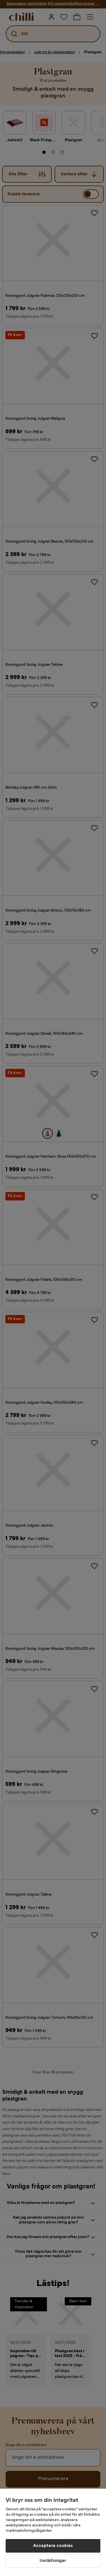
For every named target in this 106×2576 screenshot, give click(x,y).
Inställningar (53, 2561)
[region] (53, 2532)
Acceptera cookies (53, 2546)
